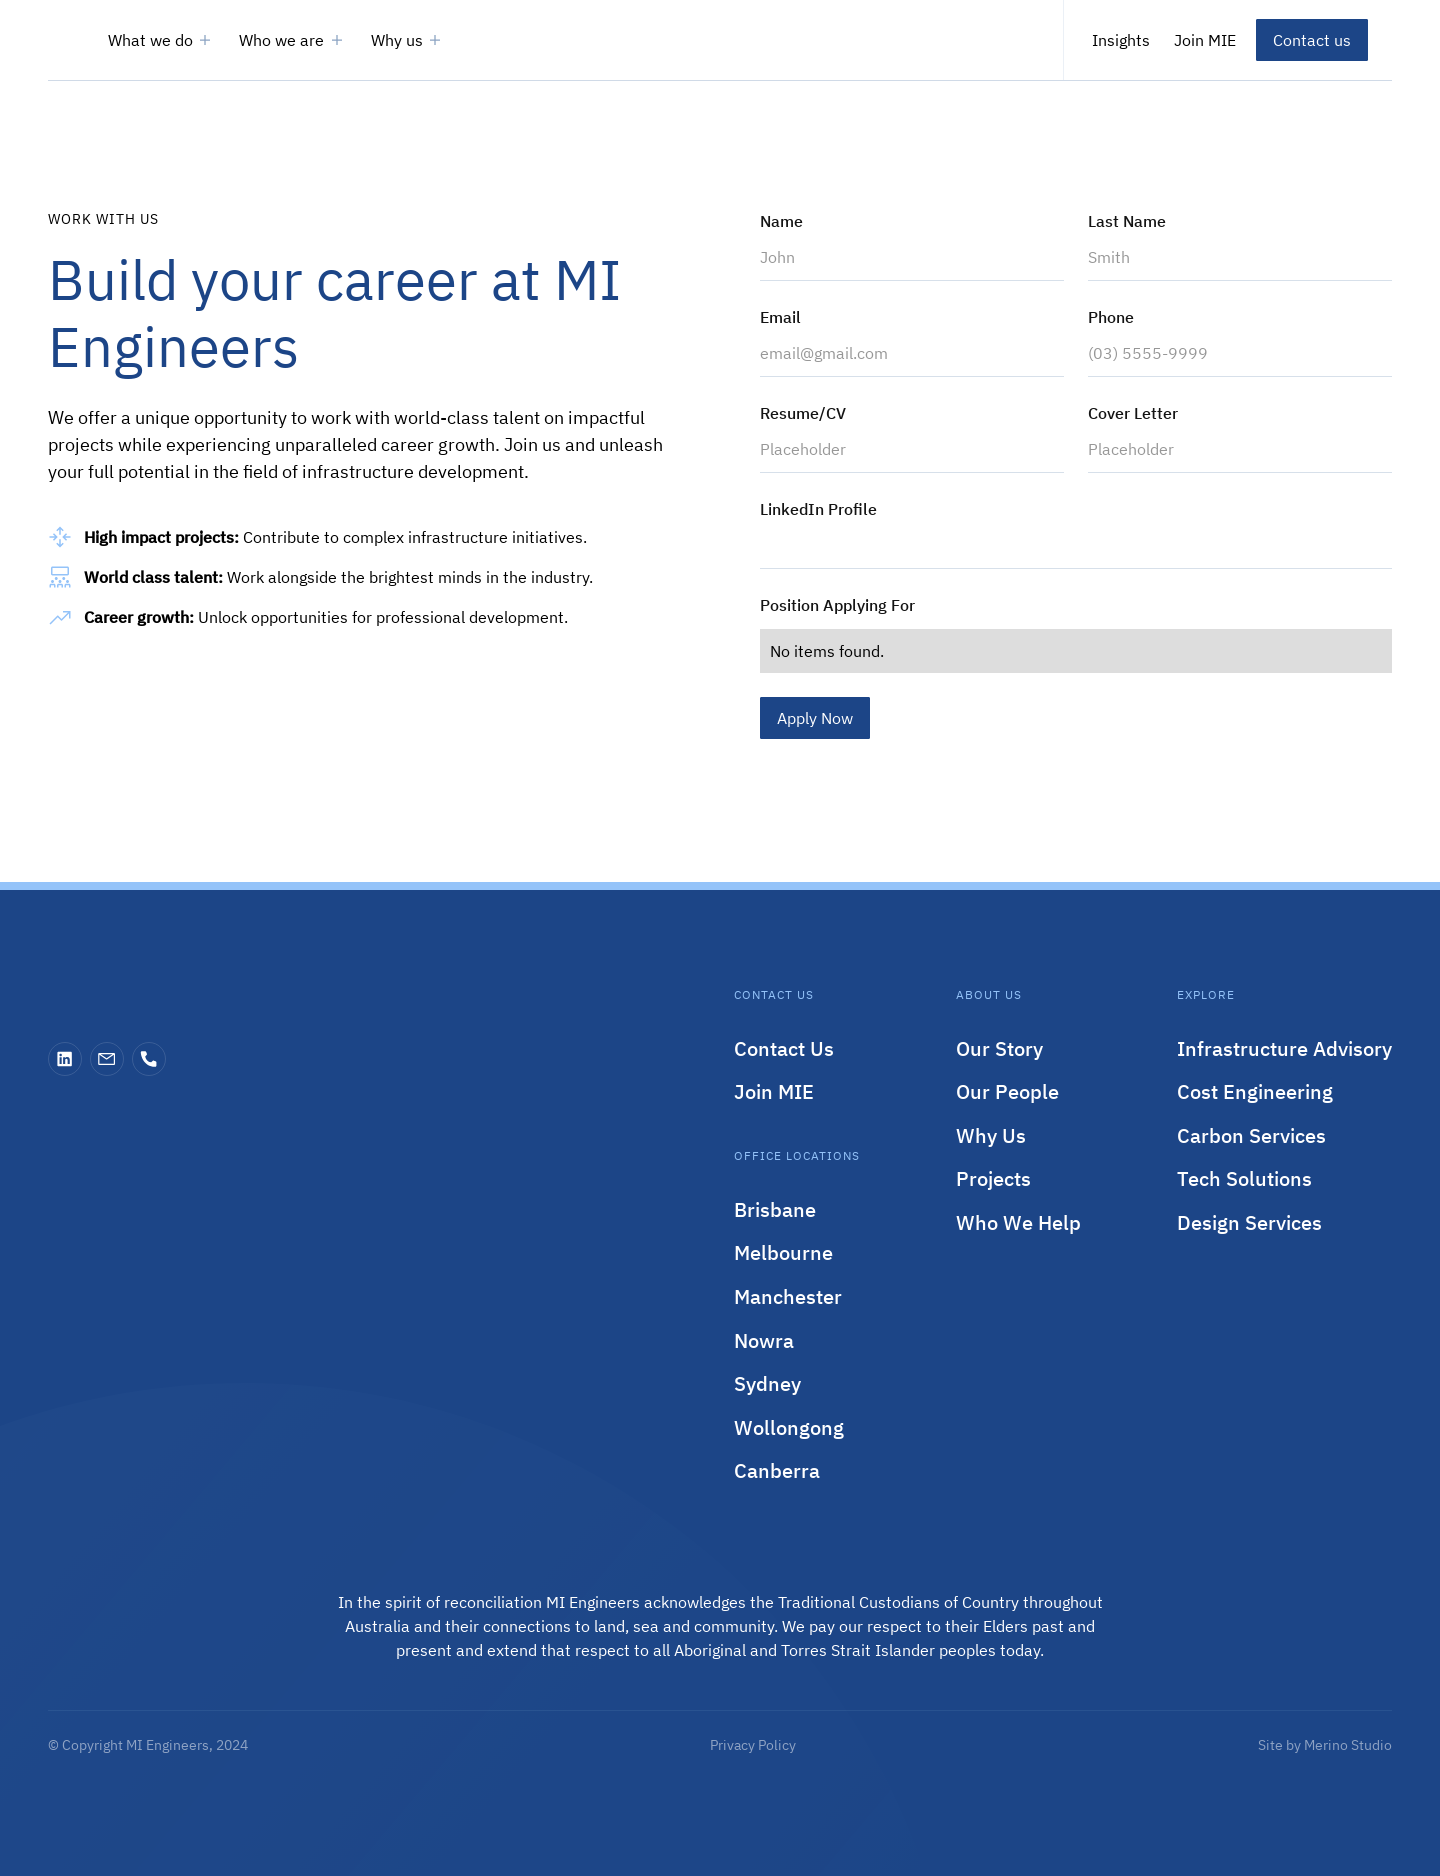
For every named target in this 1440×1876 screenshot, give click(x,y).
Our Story (999, 1048)
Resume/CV (803, 413)
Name (781, 221)
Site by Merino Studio (1325, 1745)
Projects (993, 1178)
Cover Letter (1133, 413)
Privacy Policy (753, 1745)
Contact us (1312, 40)
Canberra (777, 1470)
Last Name (1127, 221)
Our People (1007, 1091)
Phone (1111, 317)
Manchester (788, 1296)
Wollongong (789, 1427)
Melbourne (783, 1252)
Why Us (991, 1135)
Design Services (1249, 1222)
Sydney (767, 1383)
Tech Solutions (1244, 1178)
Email (780, 317)
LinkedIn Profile (818, 509)
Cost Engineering (1255, 1091)
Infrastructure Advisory (1284, 1048)
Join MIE (774, 1091)
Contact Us (784, 1048)
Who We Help (1018, 1222)
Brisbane (775, 1209)
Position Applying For (837, 605)
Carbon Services (1251, 1135)
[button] (161, 40)
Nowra (764, 1340)
